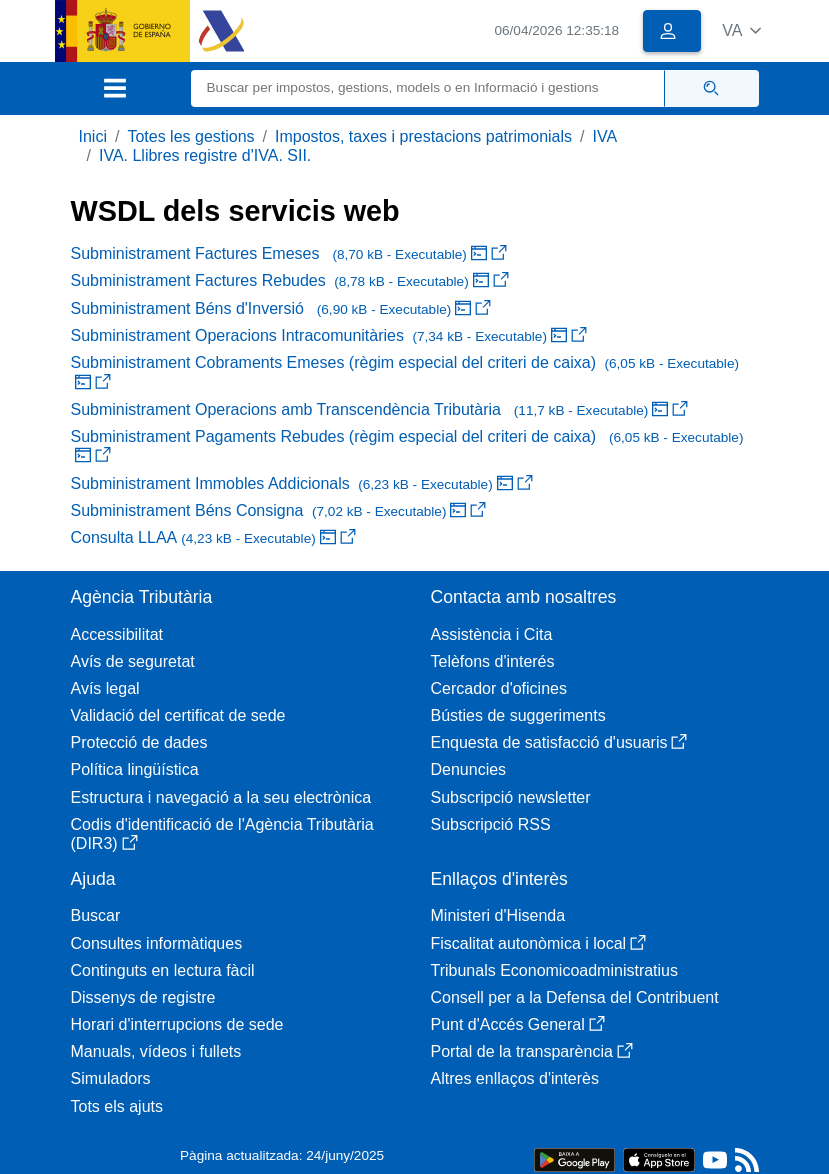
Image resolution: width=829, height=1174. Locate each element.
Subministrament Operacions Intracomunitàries (329, 335)
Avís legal (105, 688)
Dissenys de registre (143, 997)
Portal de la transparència (532, 1051)
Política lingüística (135, 769)
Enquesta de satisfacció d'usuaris (559, 742)
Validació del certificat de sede (178, 715)
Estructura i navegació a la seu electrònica (221, 797)
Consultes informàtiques (157, 943)
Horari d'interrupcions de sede (177, 1024)
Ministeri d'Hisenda (498, 915)
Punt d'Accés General (518, 1024)
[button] (741, 30)
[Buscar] (428, 88)
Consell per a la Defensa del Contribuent (575, 997)
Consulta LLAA (213, 537)
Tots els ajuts (117, 1106)
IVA (605, 136)
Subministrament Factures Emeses (289, 253)
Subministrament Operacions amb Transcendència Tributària (380, 409)
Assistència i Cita (492, 634)
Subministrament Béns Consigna (279, 510)
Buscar (96, 915)
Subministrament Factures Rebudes (290, 280)
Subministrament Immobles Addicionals (302, 483)
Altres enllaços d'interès (515, 1078)
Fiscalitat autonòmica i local (539, 943)
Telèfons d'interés (493, 661)
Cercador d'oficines (499, 688)
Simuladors (111, 1078)
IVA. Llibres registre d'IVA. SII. (205, 155)
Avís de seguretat (133, 661)
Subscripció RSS (491, 824)
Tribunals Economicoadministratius (555, 970)
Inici (93, 136)
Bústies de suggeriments (518, 715)
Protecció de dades (139, 742)
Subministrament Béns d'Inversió (281, 308)
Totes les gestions (190, 136)
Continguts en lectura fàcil (163, 970)
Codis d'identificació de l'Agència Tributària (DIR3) (222, 834)
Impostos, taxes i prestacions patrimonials (423, 136)
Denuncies (469, 769)
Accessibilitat (117, 634)
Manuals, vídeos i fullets (156, 1051)
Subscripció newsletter (511, 797)
